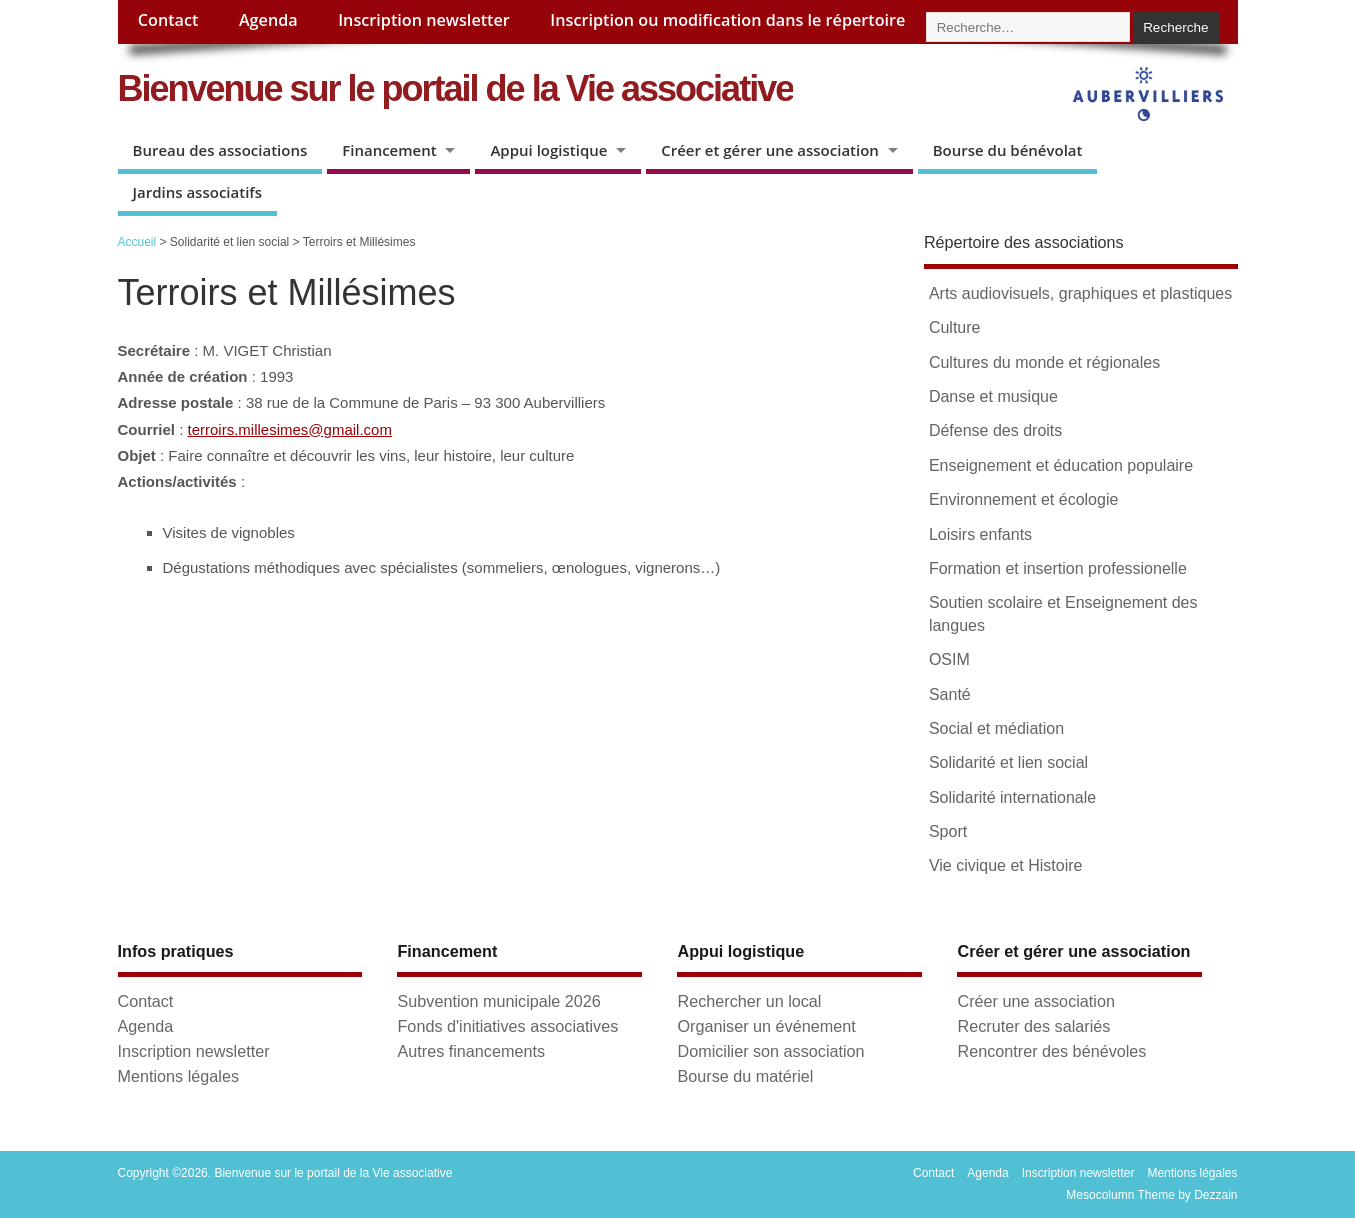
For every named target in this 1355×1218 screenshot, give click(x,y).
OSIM (949, 659)
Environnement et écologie (1023, 499)
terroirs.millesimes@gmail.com (290, 429)
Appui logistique (548, 150)
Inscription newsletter (424, 20)
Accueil (137, 242)
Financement (389, 150)
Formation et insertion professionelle (1058, 568)
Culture (955, 327)
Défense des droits (995, 430)
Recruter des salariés (1033, 1026)
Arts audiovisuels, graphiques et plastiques (1080, 293)
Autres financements (471, 1051)
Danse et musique (993, 396)
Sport (948, 831)
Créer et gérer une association (770, 150)
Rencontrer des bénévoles (1051, 1051)
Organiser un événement (766, 1026)
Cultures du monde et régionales (1044, 362)
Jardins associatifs (198, 192)
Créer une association (1035, 1001)
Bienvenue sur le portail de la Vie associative (456, 88)
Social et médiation (996, 728)
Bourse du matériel (745, 1076)
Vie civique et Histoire (1006, 865)
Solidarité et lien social (1008, 762)
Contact (168, 20)
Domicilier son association (770, 1051)
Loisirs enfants (980, 534)
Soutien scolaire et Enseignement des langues (1063, 613)
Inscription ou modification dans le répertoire (727, 20)
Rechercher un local (749, 1001)
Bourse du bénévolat (1008, 150)
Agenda (268, 20)
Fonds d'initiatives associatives (507, 1026)
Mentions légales (178, 1076)
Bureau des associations (220, 150)
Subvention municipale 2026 (498, 1001)
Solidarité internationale (1012, 797)
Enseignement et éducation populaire (1061, 465)
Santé (950, 694)
